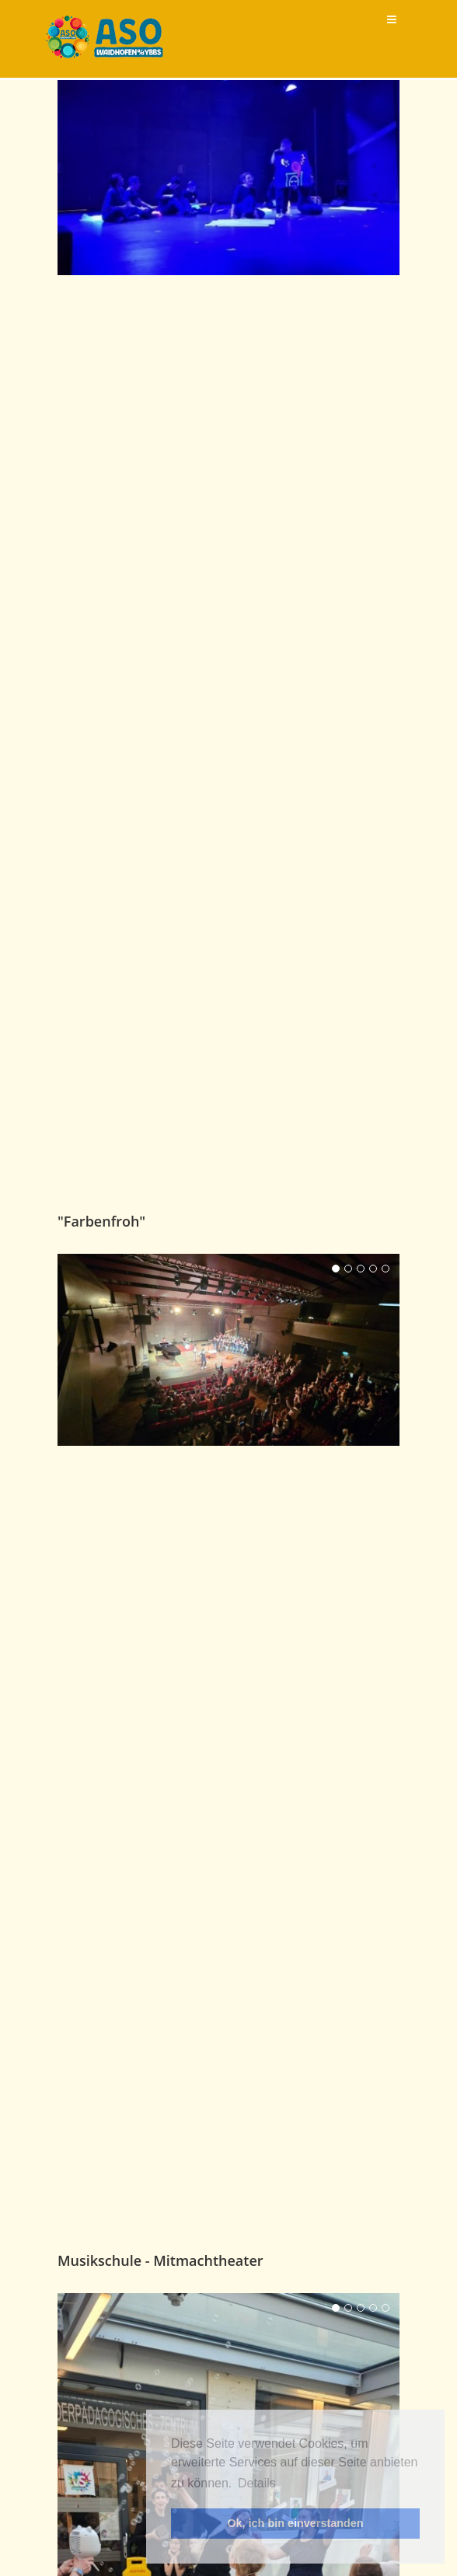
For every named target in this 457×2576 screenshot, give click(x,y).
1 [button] (336, 1630)
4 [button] (373, 1630)
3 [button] (361, 1630)
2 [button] (348, 1630)
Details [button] (257, 2483)
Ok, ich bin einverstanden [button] (295, 2523)
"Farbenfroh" (101, 1582)
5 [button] (385, 1630)
